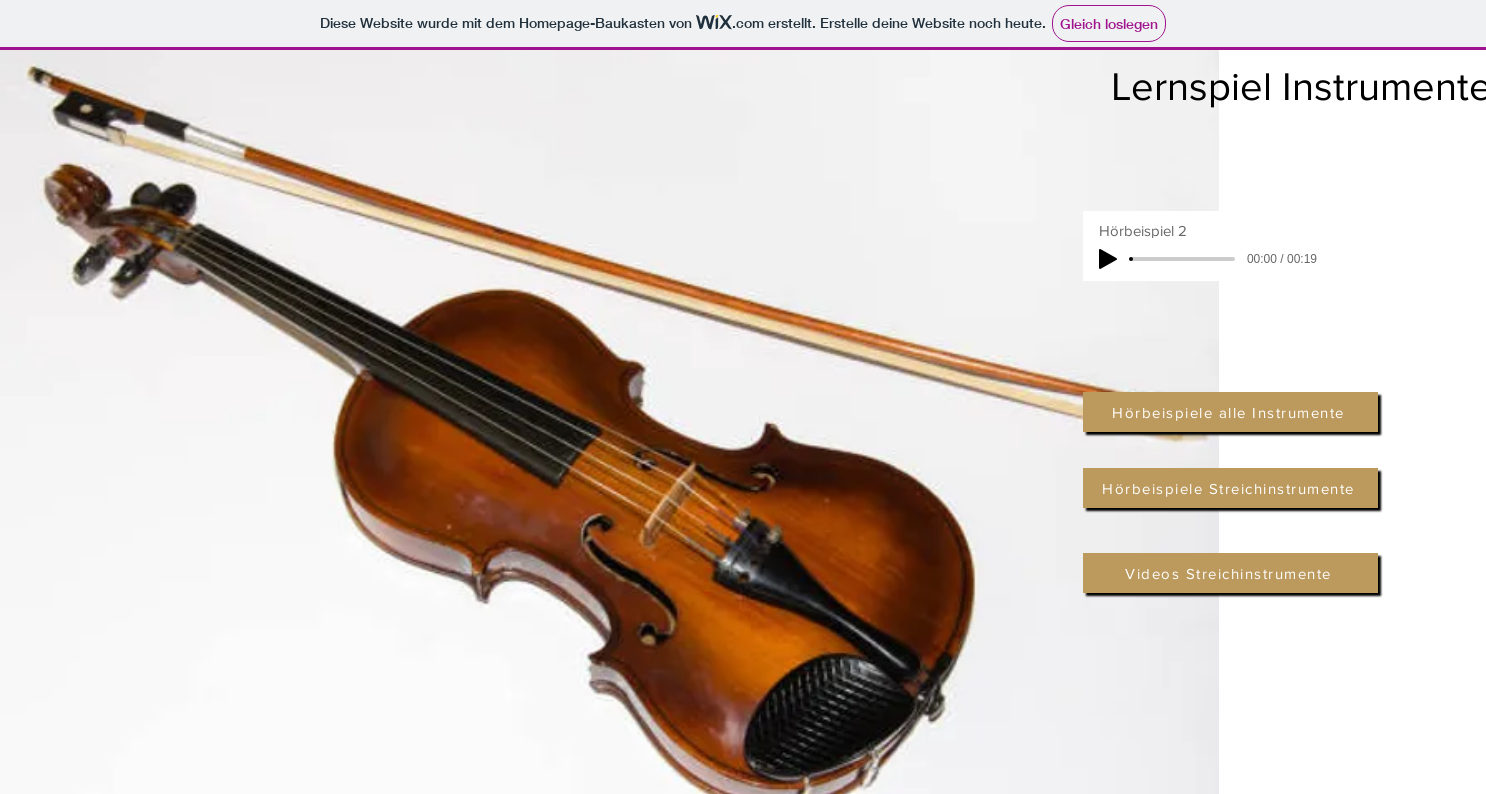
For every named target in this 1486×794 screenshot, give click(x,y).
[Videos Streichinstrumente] (1230, 573)
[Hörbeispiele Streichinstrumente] (1230, 488)
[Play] (1108, 259)
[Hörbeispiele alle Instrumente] (1230, 412)
